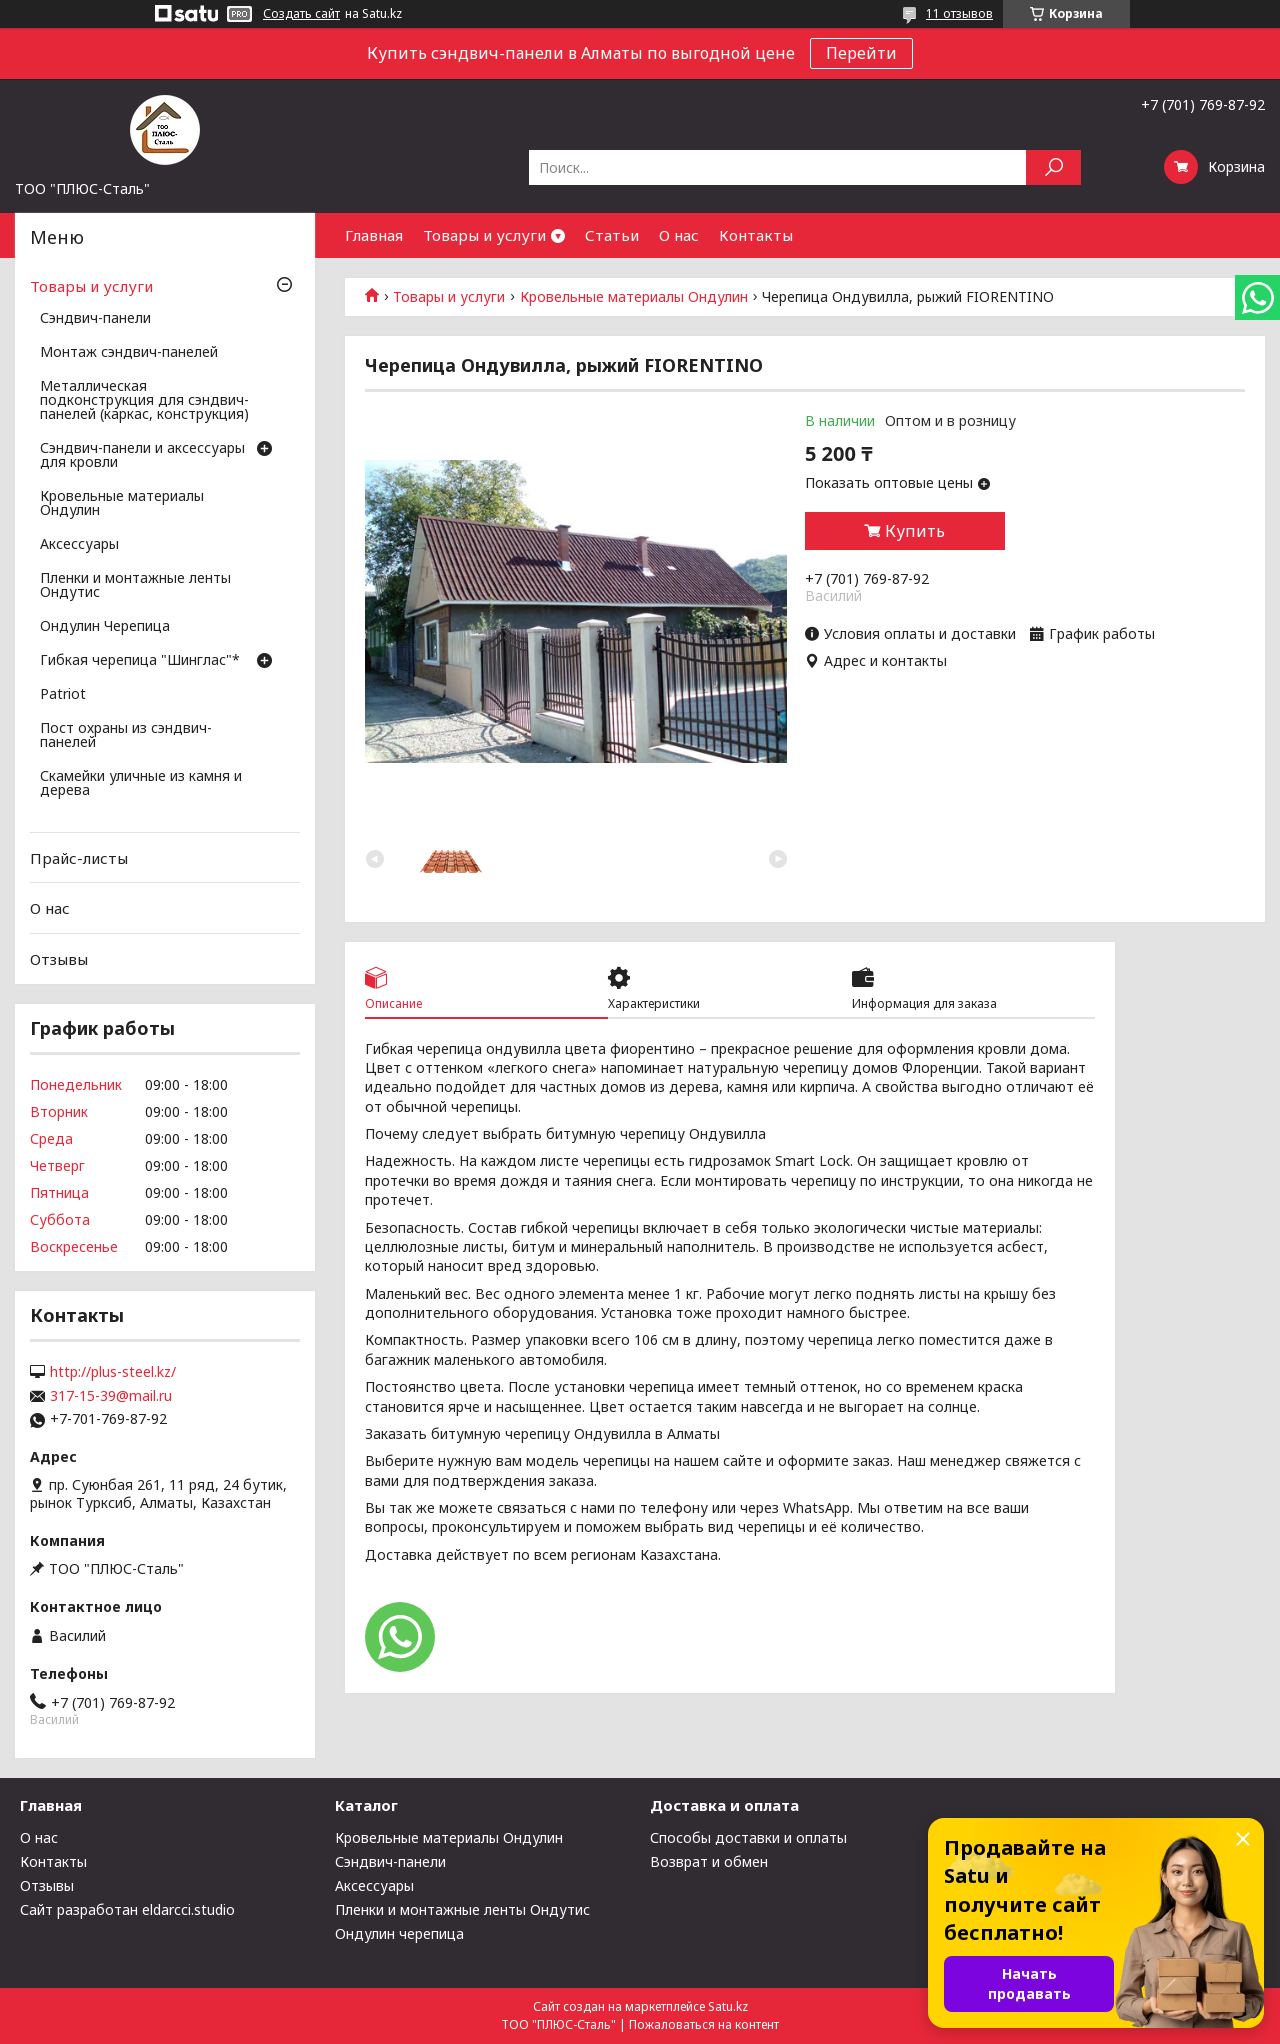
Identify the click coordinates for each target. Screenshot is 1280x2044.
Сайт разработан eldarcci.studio (127, 1909)
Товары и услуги (484, 235)
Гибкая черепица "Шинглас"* (140, 661)
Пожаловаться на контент (704, 2024)
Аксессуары (79, 545)
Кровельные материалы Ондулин (634, 297)
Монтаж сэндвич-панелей (129, 353)
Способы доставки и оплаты (748, 1837)
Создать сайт (301, 14)
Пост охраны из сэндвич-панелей (126, 736)
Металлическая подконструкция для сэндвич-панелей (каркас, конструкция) (144, 401)
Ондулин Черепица (105, 627)
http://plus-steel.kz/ (113, 1372)
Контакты (756, 235)
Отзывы (59, 959)
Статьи (612, 235)
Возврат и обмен (709, 1861)
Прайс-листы (79, 858)
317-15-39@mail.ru (111, 1396)
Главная (374, 235)
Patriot (63, 695)
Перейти (861, 53)
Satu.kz (728, 2006)
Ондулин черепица (399, 1933)
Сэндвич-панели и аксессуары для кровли (142, 456)
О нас (679, 235)
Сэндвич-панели (95, 319)
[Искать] (1053, 167)
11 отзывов (959, 13)
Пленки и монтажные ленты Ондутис (135, 586)
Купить (915, 531)
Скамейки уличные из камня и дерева (141, 784)
